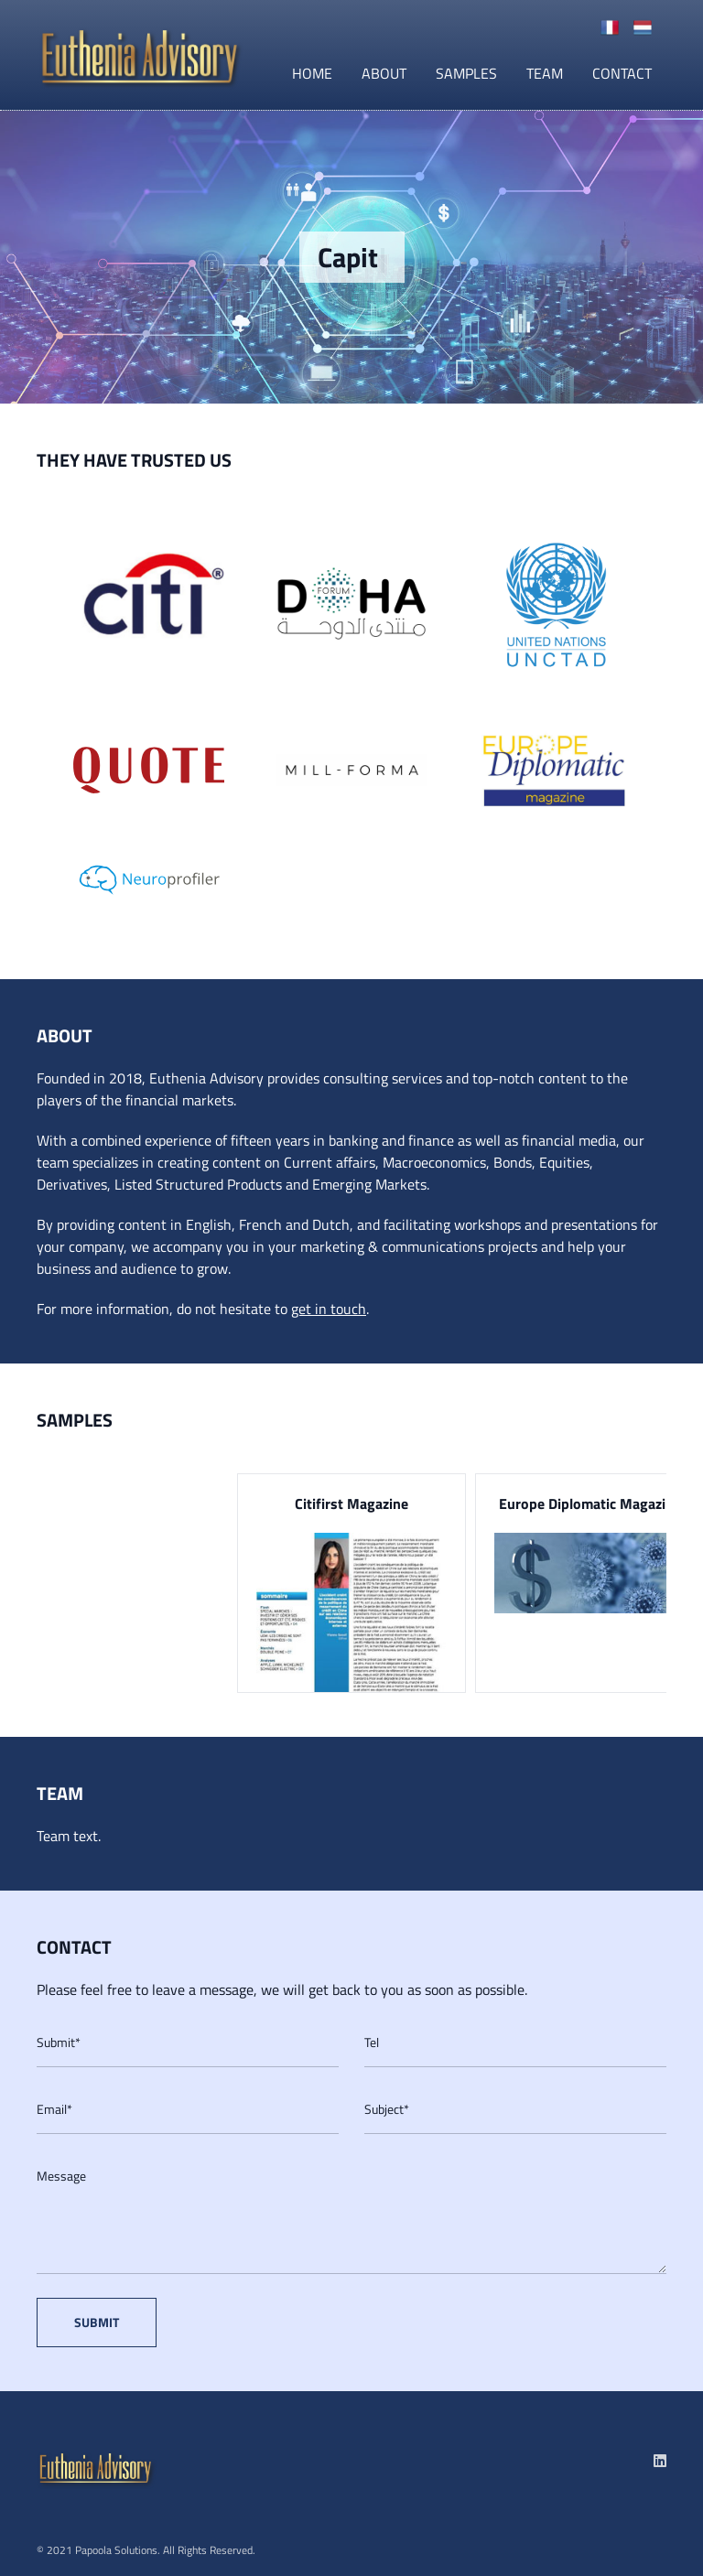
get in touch (328, 1309)
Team (544, 73)
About (384, 73)
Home (312, 73)
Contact (622, 73)
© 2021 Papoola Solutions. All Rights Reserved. (146, 2550)
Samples (466, 73)
